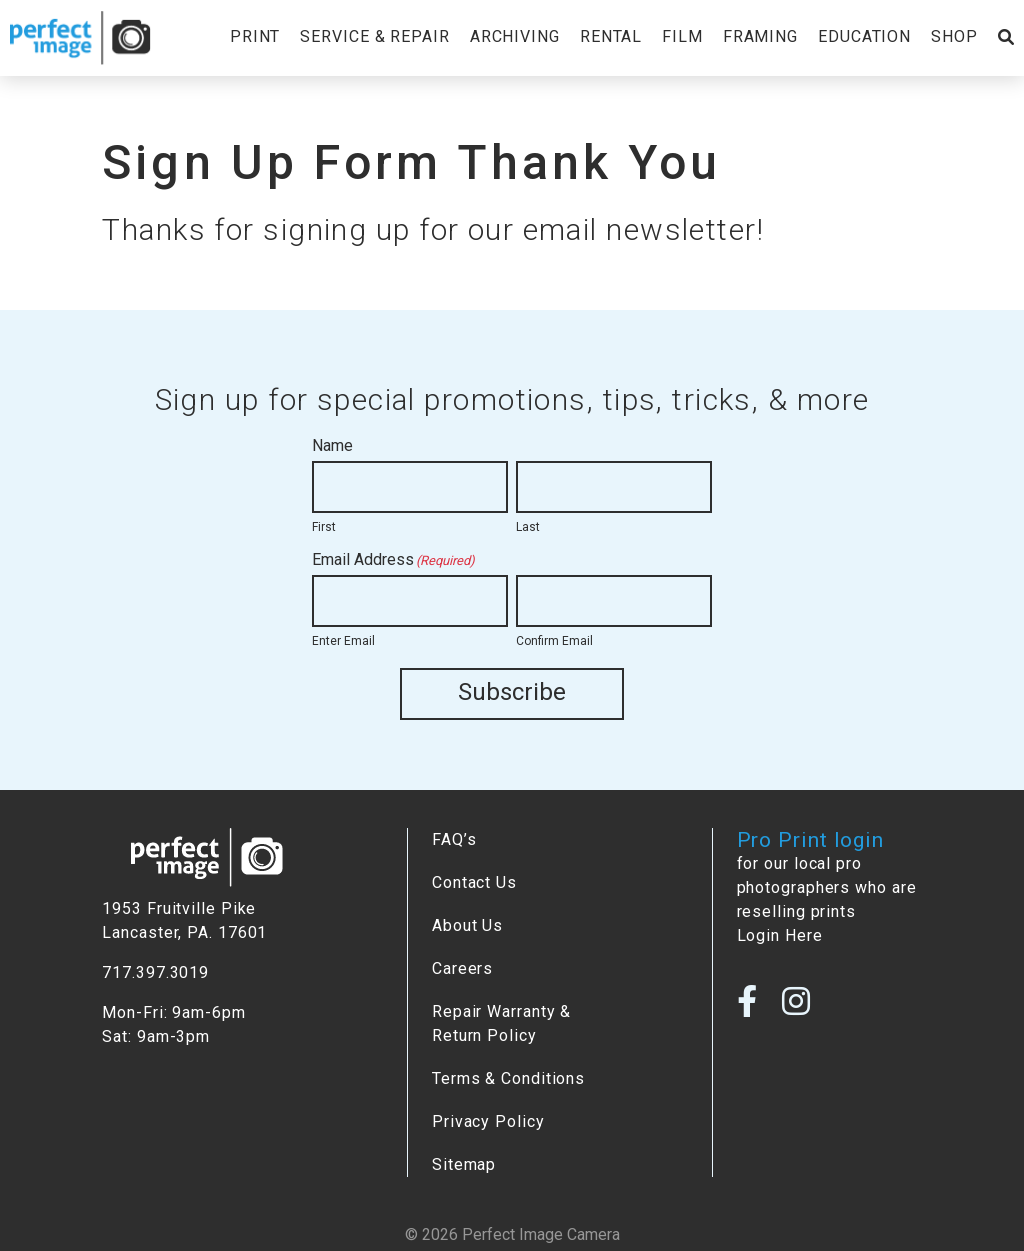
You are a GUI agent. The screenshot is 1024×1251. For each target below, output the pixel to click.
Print (255, 36)
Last (528, 527)
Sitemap (464, 1164)
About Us (467, 925)
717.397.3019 (155, 972)
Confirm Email (554, 641)
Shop (954, 36)
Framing (760, 36)
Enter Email (343, 641)
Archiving (515, 36)
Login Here (780, 935)
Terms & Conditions (508, 1078)
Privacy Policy (488, 1121)
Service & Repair (374, 36)
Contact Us (474, 882)
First (324, 527)
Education (864, 36)
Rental (611, 36)
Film (682, 36)
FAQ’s (454, 839)
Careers (462, 968)
